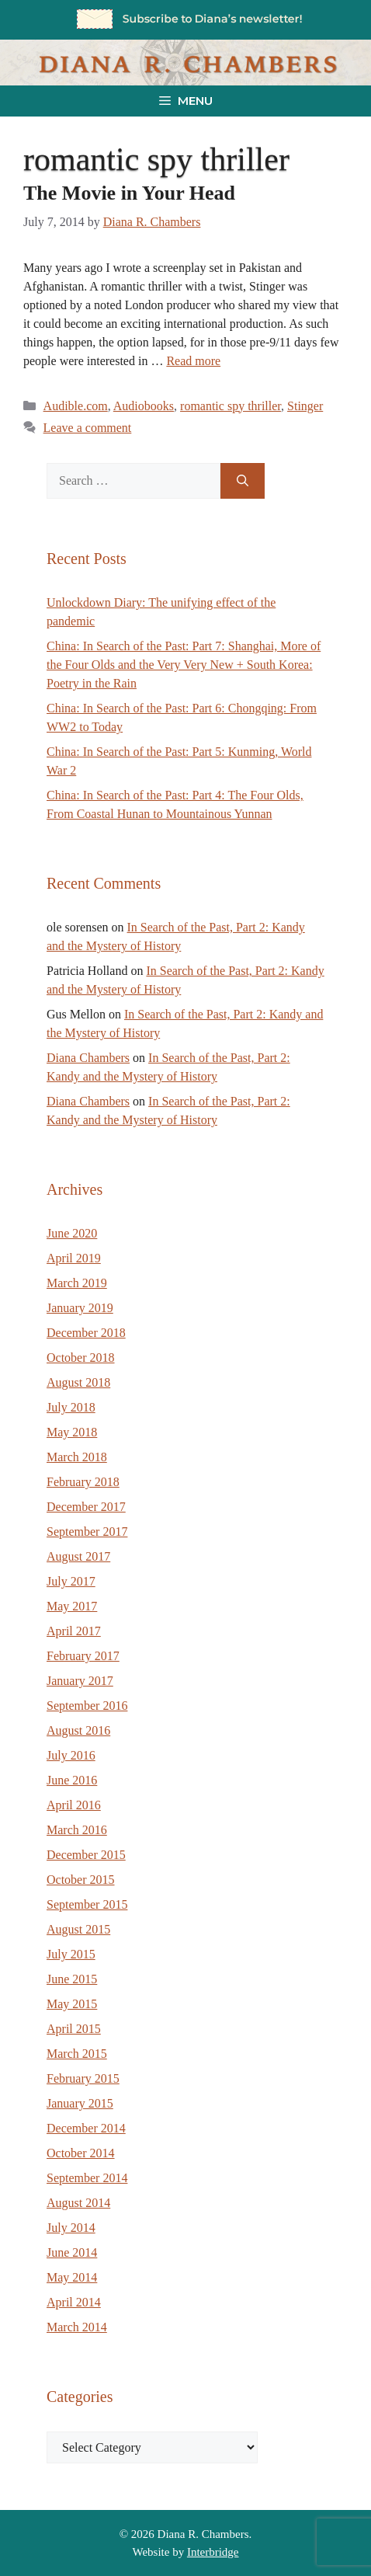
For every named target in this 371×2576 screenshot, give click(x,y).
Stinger (305, 406)
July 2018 (71, 1407)
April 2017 (74, 1631)
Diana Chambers (88, 1057)
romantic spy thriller (230, 406)
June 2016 (72, 1780)
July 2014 (71, 2227)
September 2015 (87, 1904)
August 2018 (78, 1382)
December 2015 (86, 1854)
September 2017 (87, 1531)
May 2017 (72, 1606)
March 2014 (77, 2327)
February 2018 (83, 1481)
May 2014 (72, 2277)
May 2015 (72, 2003)
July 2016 (71, 1755)
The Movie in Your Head (129, 193)
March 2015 (77, 2053)
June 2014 (72, 2252)
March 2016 (77, 1829)
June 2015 (72, 1979)
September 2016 (87, 1705)
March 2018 (77, 1457)
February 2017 (83, 1655)
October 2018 (81, 1357)
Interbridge (213, 2552)
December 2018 (86, 1332)
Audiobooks (143, 406)
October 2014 (81, 2153)
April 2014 (74, 2302)
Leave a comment (87, 427)
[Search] (242, 481)
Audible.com (75, 406)
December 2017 (86, 1506)
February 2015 (83, 2078)
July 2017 (71, 1581)
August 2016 (78, 1730)
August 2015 (78, 1929)
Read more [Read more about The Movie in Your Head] (193, 360)
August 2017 (78, 1556)
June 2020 (72, 1233)
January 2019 (80, 1307)
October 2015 (81, 1879)
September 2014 (87, 2177)
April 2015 (74, 2028)
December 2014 (86, 2128)
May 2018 (72, 1432)
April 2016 (74, 1805)
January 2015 (80, 2103)
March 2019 (77, 1283)
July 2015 (71, 1954)
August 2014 (78, 2202)
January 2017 (80, 1680)
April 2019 (74, 1258)
